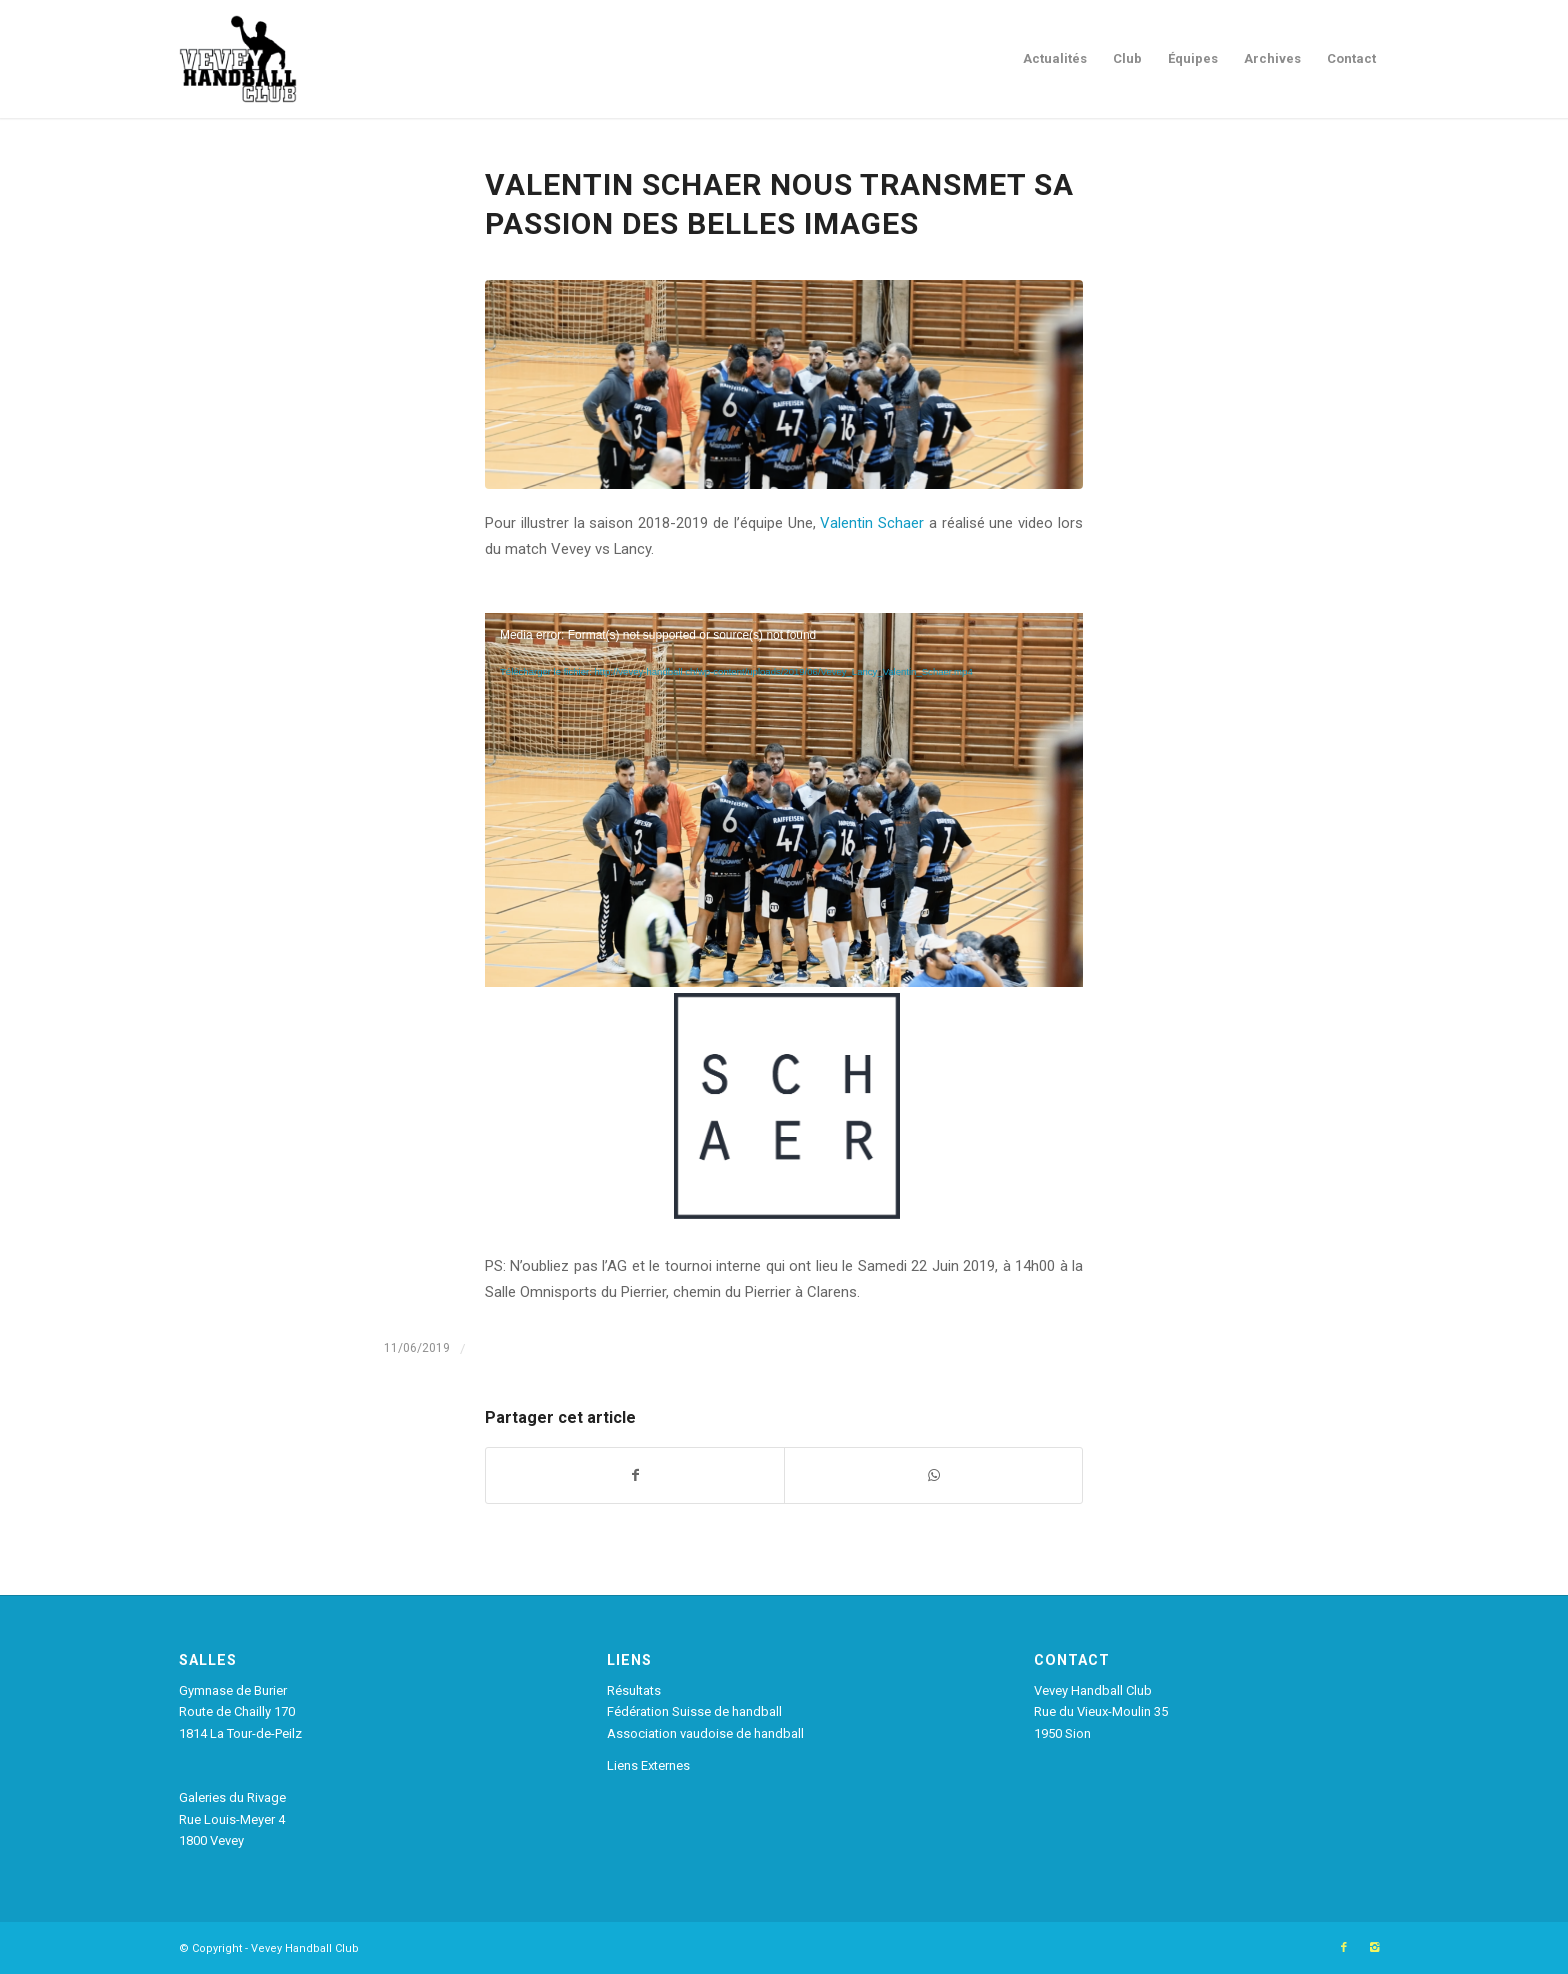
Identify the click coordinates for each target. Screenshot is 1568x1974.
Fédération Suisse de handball (694, 1711)
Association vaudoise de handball (705, 1733)
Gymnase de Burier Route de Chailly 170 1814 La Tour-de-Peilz (240, 1712)
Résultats (634, 1690)
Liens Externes (648, 1765)
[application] (784, 781)
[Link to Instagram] (1374, 1948)
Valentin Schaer (872, 523)
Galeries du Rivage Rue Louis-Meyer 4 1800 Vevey (232, 1819)
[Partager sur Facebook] (635, 1475)
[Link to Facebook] (1344, 1948)
